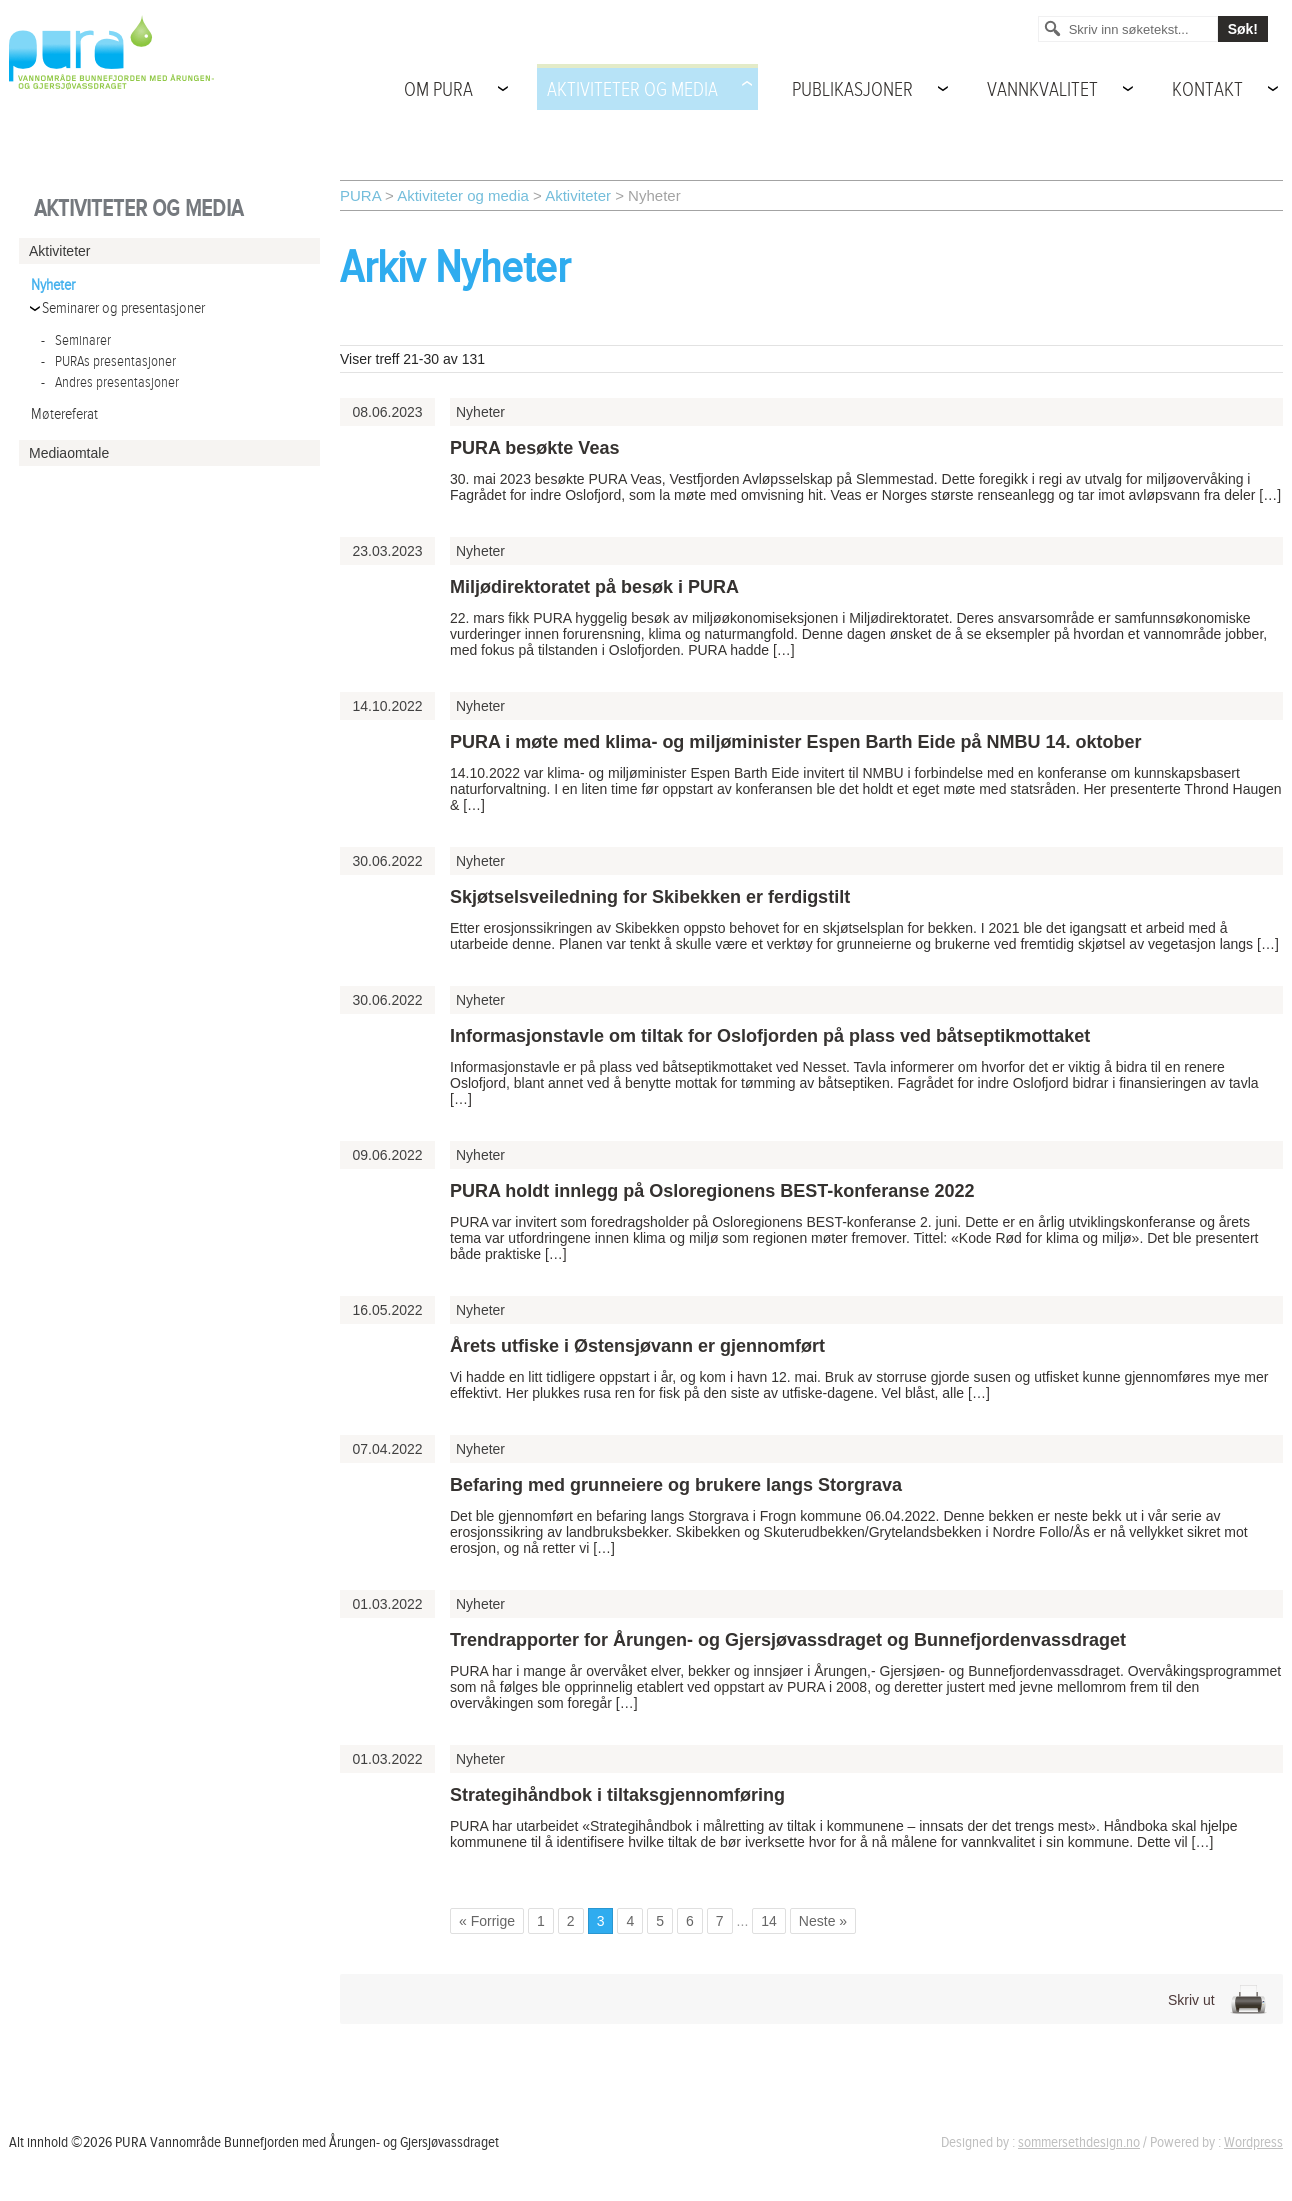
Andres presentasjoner (110, 382)
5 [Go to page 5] (660, 1921)
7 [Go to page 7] (720, 1921)
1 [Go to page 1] (541, 1921)
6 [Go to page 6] (690, 1921)
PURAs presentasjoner (108, 361)
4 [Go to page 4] (630, 1921)
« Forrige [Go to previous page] (487, 1921)
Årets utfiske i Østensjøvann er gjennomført (637, 1346)
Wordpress (1253, 2142)
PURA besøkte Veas (534, 448)
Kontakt (1207, 90)
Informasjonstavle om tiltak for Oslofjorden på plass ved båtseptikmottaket (770, 1036)
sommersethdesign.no (1079, 2142)
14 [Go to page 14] (769, 1921)
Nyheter (53, 285)
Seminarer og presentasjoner (123, 308)
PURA (360, 195)
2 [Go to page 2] (571, 1921)
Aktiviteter (578, 195)
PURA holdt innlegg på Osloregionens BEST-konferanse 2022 (712, 1191)
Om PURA (438, 90)
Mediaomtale (69, 453)
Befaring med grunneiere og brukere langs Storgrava (676, 1485)
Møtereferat (64, 414)
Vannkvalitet (1042, 90)
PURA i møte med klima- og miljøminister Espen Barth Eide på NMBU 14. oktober (795, 742)
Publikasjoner (852, 90)
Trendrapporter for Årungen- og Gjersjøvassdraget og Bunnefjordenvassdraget (788, 1640)
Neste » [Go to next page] (823, 1921)
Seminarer (76, 340)
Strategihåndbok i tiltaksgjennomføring (617, 1795)
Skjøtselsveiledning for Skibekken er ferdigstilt (650, 897)
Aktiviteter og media (632, 90)
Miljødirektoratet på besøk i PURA (594, 587)
